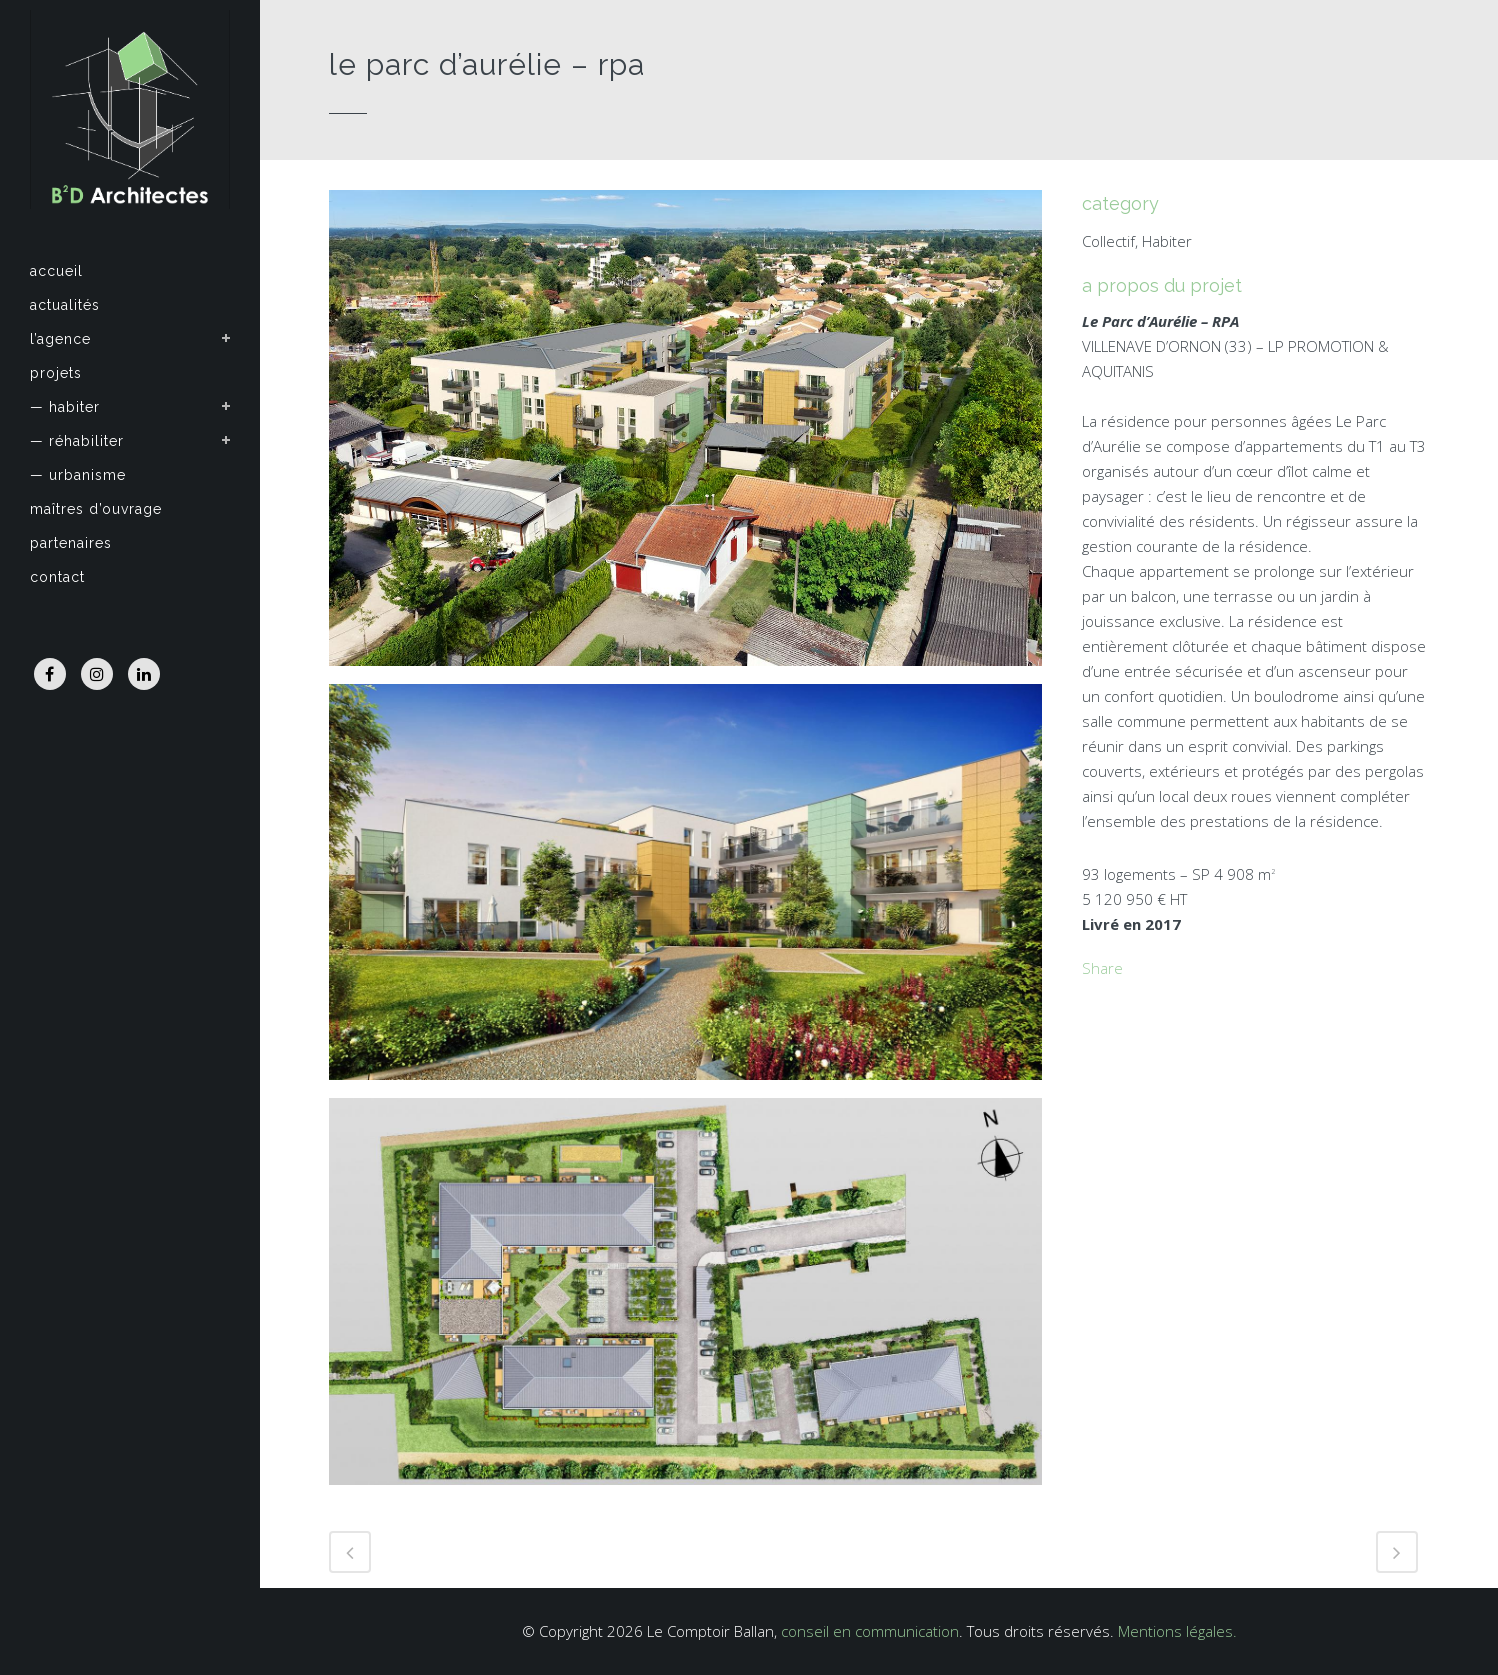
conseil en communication (870, 1631)
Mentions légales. (1177, 1631)
